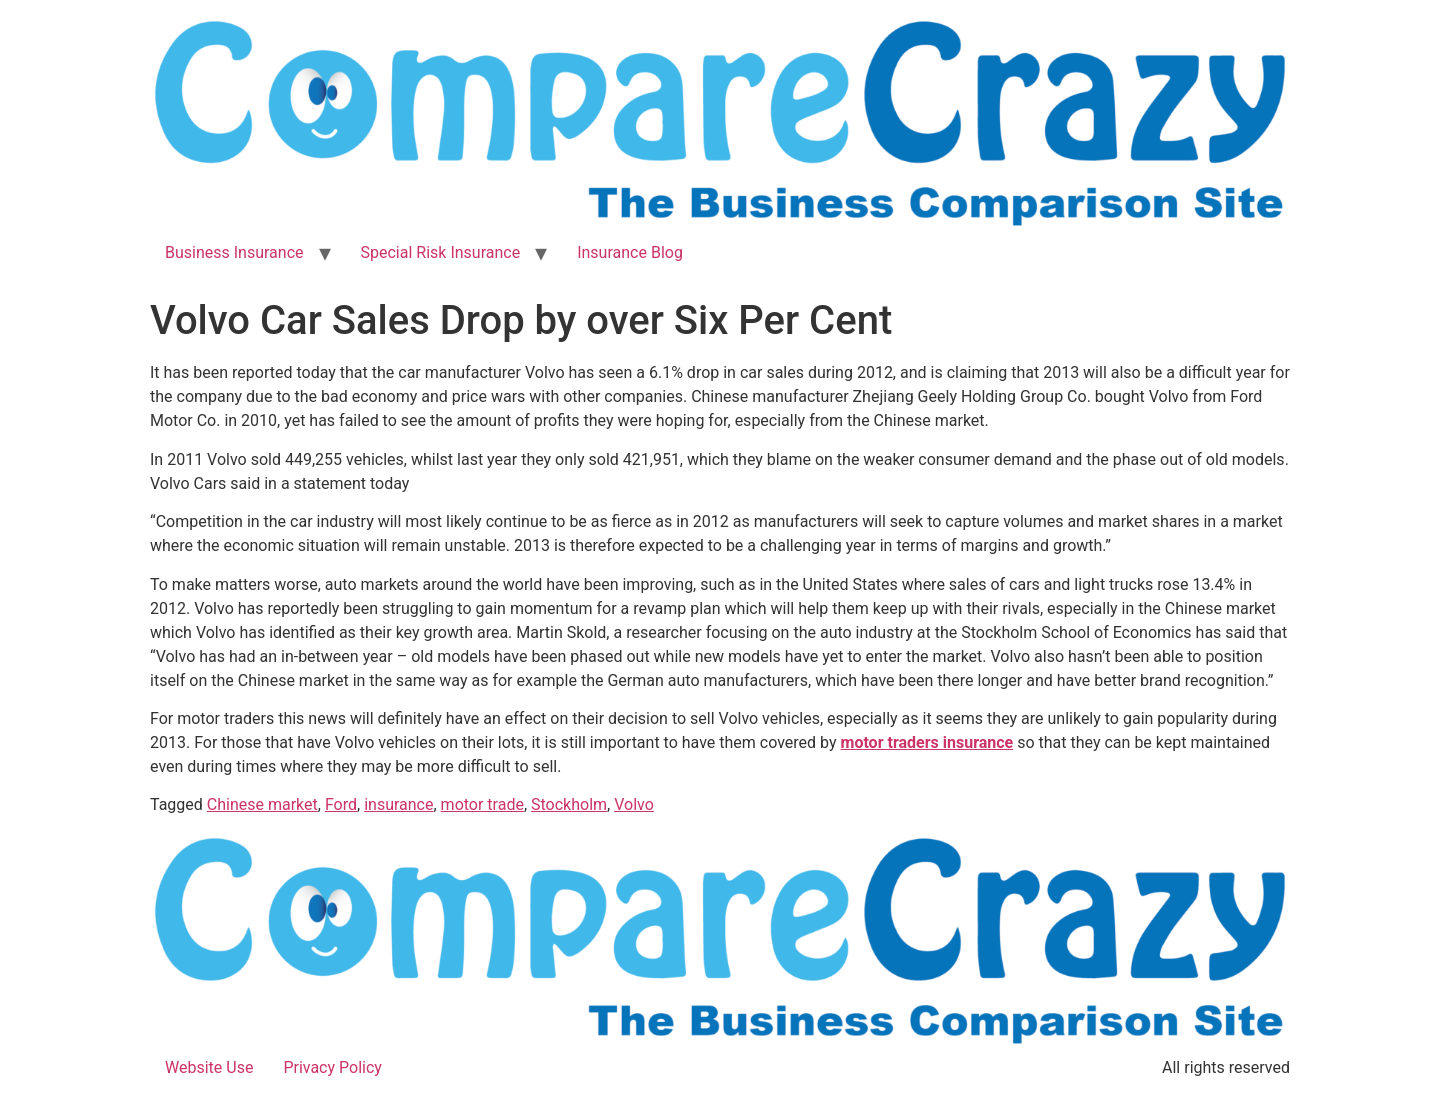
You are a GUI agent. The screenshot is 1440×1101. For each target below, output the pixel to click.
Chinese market (262, 804)
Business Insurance (234, 252)
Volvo (634, 804)
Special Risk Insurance (441, 252)
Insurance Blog (630, 252)
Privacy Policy (332, 1067)
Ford (341, 804)
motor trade (482, 804)
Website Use (209, 1067)
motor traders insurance (927, 742)
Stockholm (569, 804)
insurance (398, 804)
